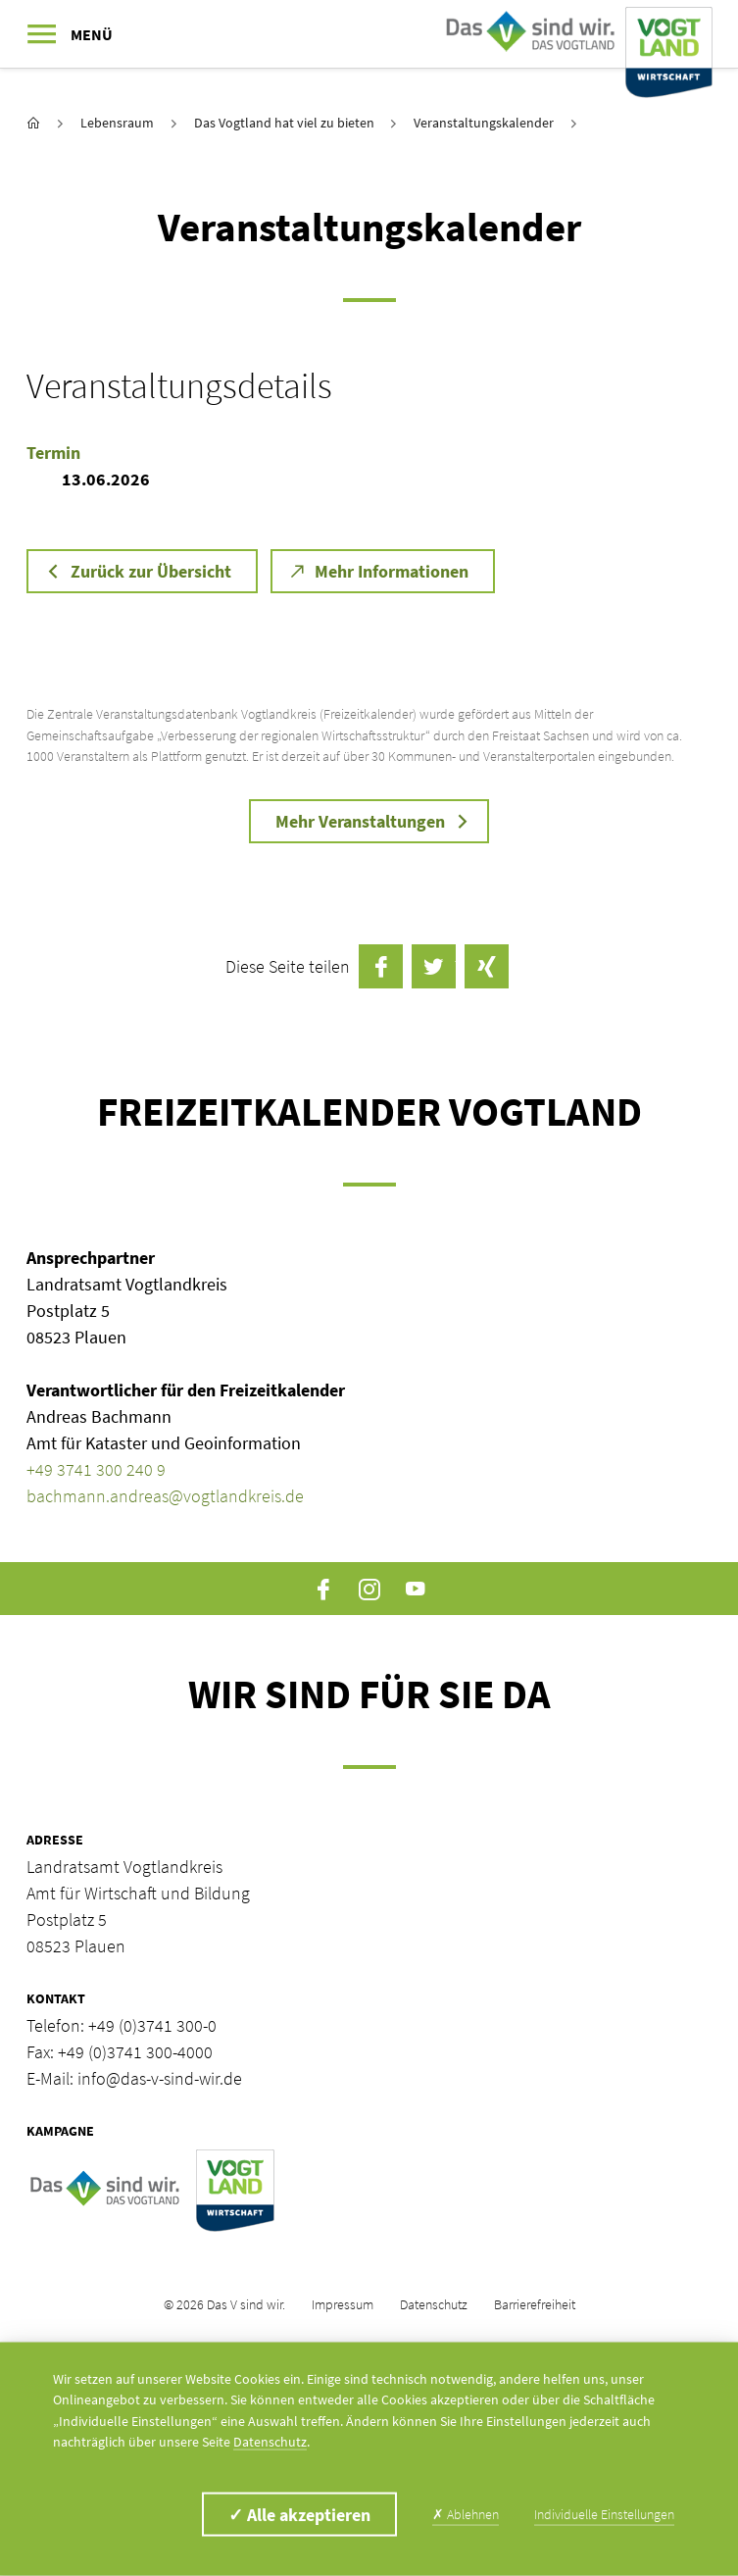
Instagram (369, 1589)
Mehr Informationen (391, 571)
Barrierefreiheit (534, 2304)
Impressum (342, 2304)
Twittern (434, 966)
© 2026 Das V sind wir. (224, 2304)
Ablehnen (465, 2514)
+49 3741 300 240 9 (96, 1469)
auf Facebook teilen (381, 966)
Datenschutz (433, 2304)
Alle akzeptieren (299, 2514)
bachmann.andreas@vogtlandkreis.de (165, 1496)
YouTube (416, 1589)
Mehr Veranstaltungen (360, 821)
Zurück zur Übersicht (151, 571)
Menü (92, 34)
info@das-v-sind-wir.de (159, 2078)
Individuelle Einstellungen (604, 2514)
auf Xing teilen (487, 966)
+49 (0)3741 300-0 (152, 2025)
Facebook (323, 1589)
